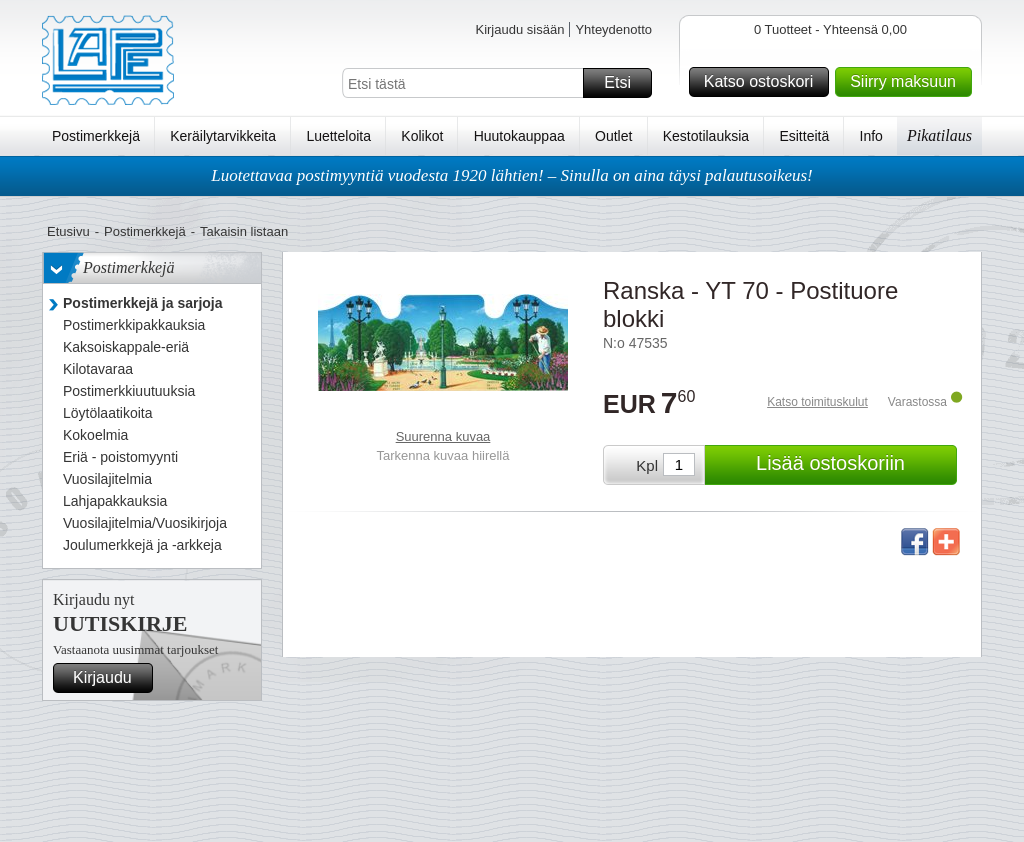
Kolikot (422, 136)
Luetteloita (338, 136)
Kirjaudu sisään (519, 29)
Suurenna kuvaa (443, 436)
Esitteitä (804, 136)
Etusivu (68, 231)
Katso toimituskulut (817, 402)
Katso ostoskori (763, 82)
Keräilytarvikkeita (223, 136)
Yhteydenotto (613, 29)
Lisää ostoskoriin (853, 465)
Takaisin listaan (244, 231)
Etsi (625, 83)
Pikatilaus (939, 135)
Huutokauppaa (519, 136)
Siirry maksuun (908, 82)
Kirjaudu (110, 678)
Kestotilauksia (706, 136)
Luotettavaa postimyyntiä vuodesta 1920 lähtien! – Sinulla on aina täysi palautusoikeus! (512, 175)
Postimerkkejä (96, 136)
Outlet (613, 136)
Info (871, 136)
